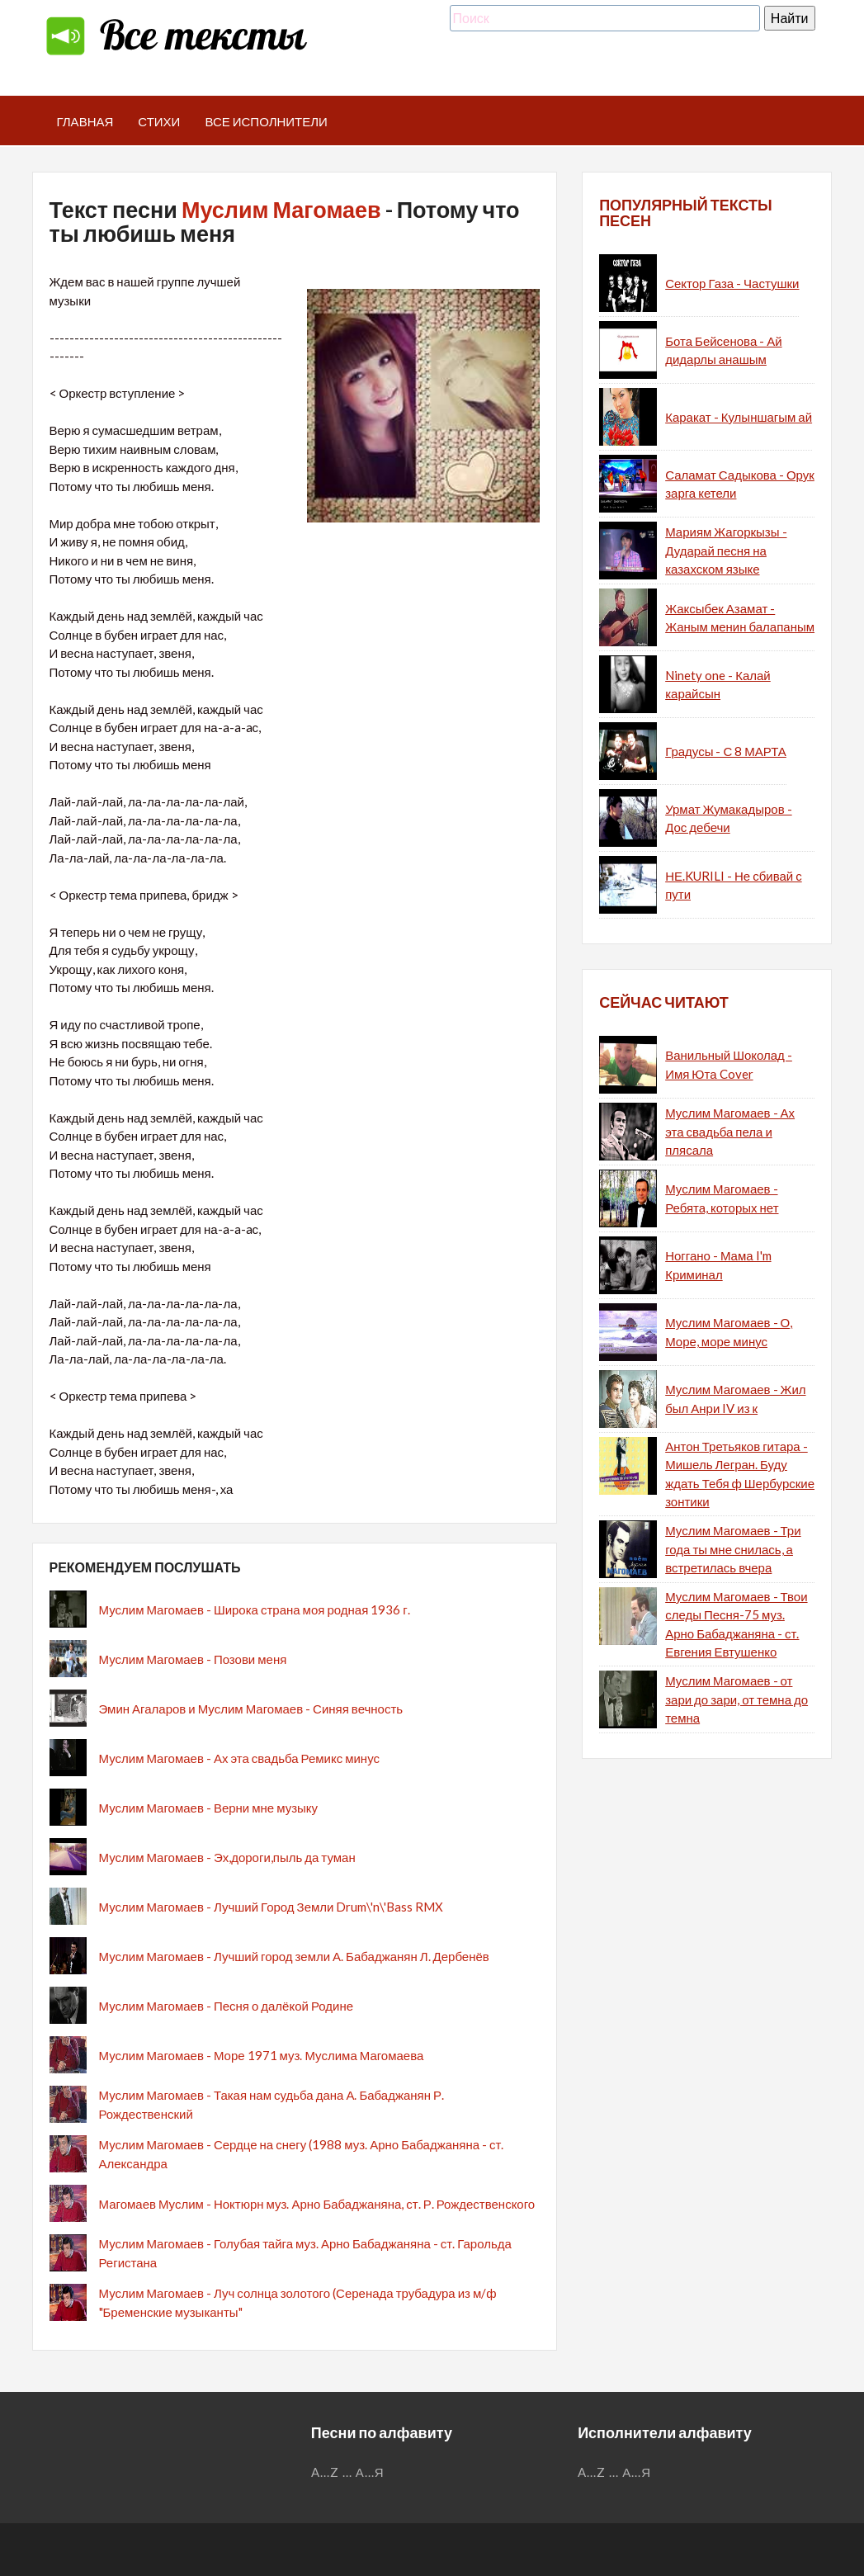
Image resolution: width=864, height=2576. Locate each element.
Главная (85, 121)
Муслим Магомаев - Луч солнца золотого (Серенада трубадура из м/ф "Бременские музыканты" (298, 2302)
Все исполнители (266, 121)
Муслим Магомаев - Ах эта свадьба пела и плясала (730, 1131)
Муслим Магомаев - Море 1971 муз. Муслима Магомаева (261, 2055)
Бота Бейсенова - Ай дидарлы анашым (723, 350)
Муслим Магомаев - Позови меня (193, 1659)
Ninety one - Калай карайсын (718, 685)
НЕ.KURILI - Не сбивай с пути (733, 885)
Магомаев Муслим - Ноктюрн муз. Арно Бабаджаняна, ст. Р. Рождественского (317, 2203)
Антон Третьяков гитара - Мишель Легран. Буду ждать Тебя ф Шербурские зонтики (739, 1474)
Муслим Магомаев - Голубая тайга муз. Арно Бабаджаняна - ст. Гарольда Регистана (305, 2253)
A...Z (325, 2472)
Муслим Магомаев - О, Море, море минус (728, 1332)
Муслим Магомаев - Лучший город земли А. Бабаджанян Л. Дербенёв (294, 1956)
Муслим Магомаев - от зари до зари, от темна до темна (736, 1699)
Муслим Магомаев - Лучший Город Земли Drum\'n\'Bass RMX (271, 1906)
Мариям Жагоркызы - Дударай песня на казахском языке (725, 550)
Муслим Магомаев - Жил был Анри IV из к (735, 1399)
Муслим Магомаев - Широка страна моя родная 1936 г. (254, 1609)
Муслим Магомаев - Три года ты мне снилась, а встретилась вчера (732, 1549)
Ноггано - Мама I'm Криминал (718, 1265)
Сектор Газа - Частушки (732, 283)
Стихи (159, 121)
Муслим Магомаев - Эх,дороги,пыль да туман (227, 1857)
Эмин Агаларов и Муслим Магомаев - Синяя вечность (251, 1708)
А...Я (370, 2472)
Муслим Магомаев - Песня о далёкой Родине (226, 2005)
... (347, 2472)
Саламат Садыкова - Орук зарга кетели (739, 484)
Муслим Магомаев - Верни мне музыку (209, 1807)
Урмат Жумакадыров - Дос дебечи (728, 818)
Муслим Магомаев (281, 209)
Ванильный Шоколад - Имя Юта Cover (728, 1064)
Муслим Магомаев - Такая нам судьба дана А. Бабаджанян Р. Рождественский (272, 2104)
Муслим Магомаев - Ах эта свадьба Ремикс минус (239, 1758)
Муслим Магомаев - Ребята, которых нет (721, 1198)
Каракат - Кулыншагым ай (738, 416)
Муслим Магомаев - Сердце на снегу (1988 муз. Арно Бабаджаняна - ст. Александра (301, 2154)
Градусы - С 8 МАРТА (725, 751)
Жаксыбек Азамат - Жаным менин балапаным (739, 618)
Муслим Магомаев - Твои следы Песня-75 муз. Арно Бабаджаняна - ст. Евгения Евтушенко (736, 1624)
